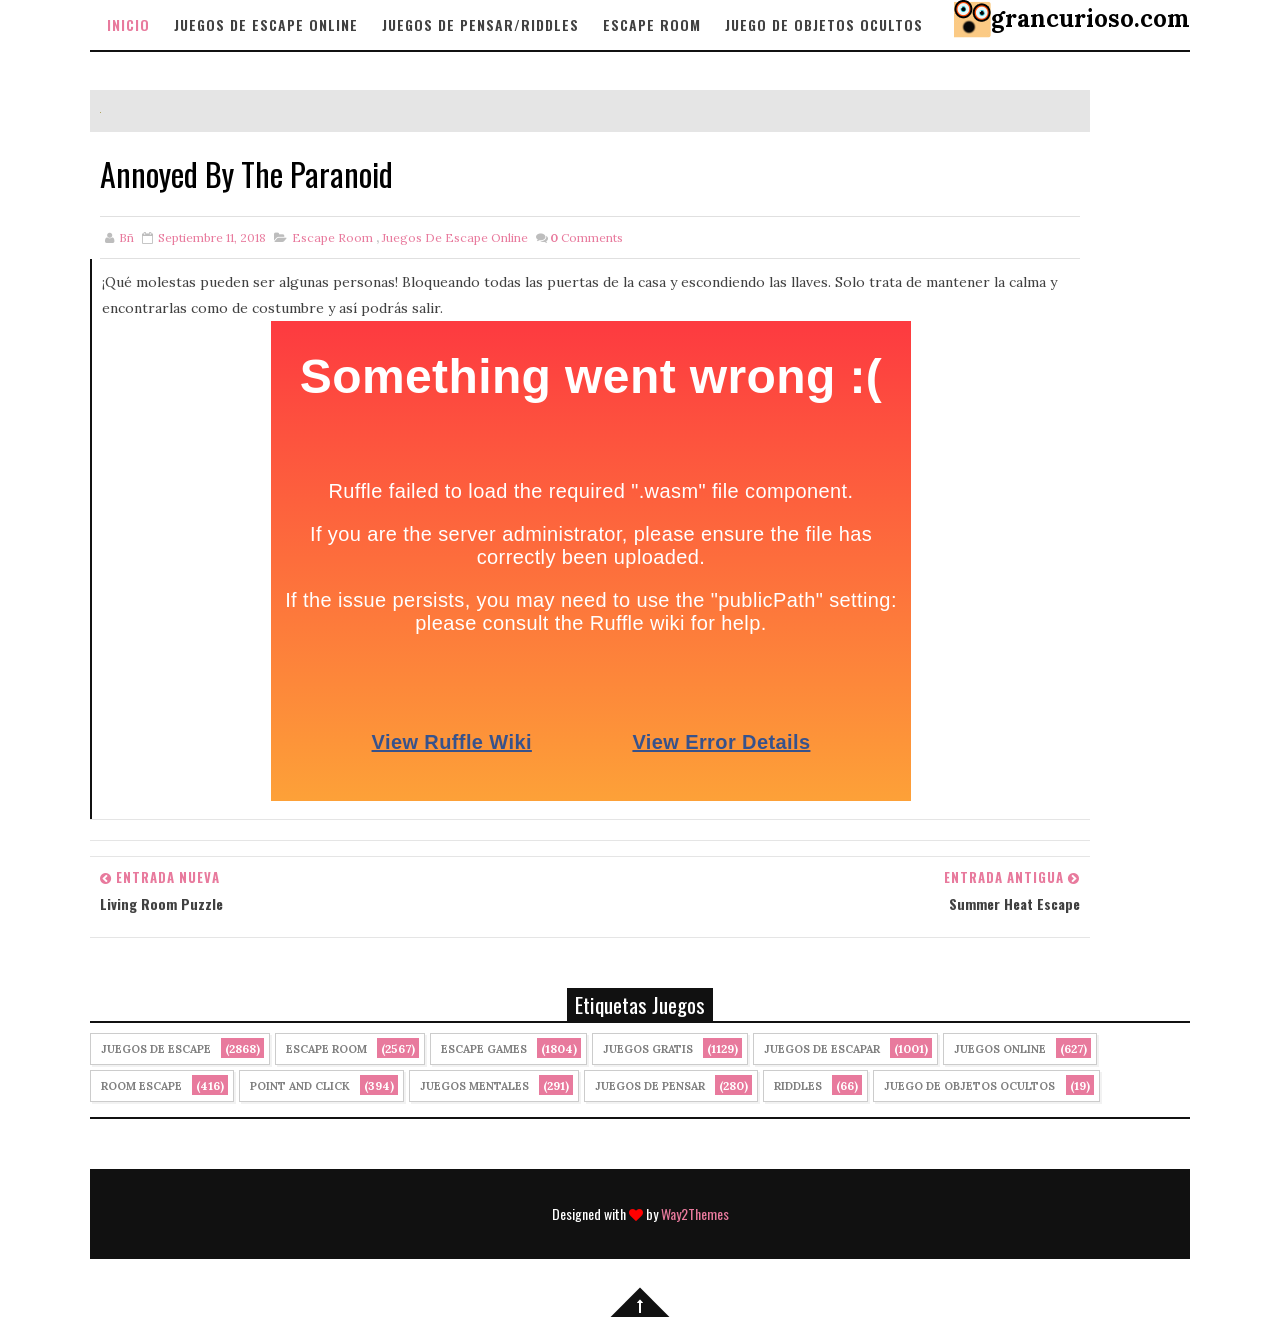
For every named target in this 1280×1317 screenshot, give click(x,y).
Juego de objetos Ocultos (824, 24)
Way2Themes (695, 1213)
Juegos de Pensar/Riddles (480, 24)
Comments (586, 237)
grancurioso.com (1090, 18)
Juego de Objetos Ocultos (969, 1086)
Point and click (300, 1086)
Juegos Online (1000, 1049)
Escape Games (484, 1049)
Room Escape (141, 1086)
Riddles (798, 1086)
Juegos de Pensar (650, 1086)
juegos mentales (474, 1086)
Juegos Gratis (648, 1049)
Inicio (128, 24)
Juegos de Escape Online (266, 24)
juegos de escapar (822, 1049)
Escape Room (652, 24)
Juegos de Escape (156, 1049)
